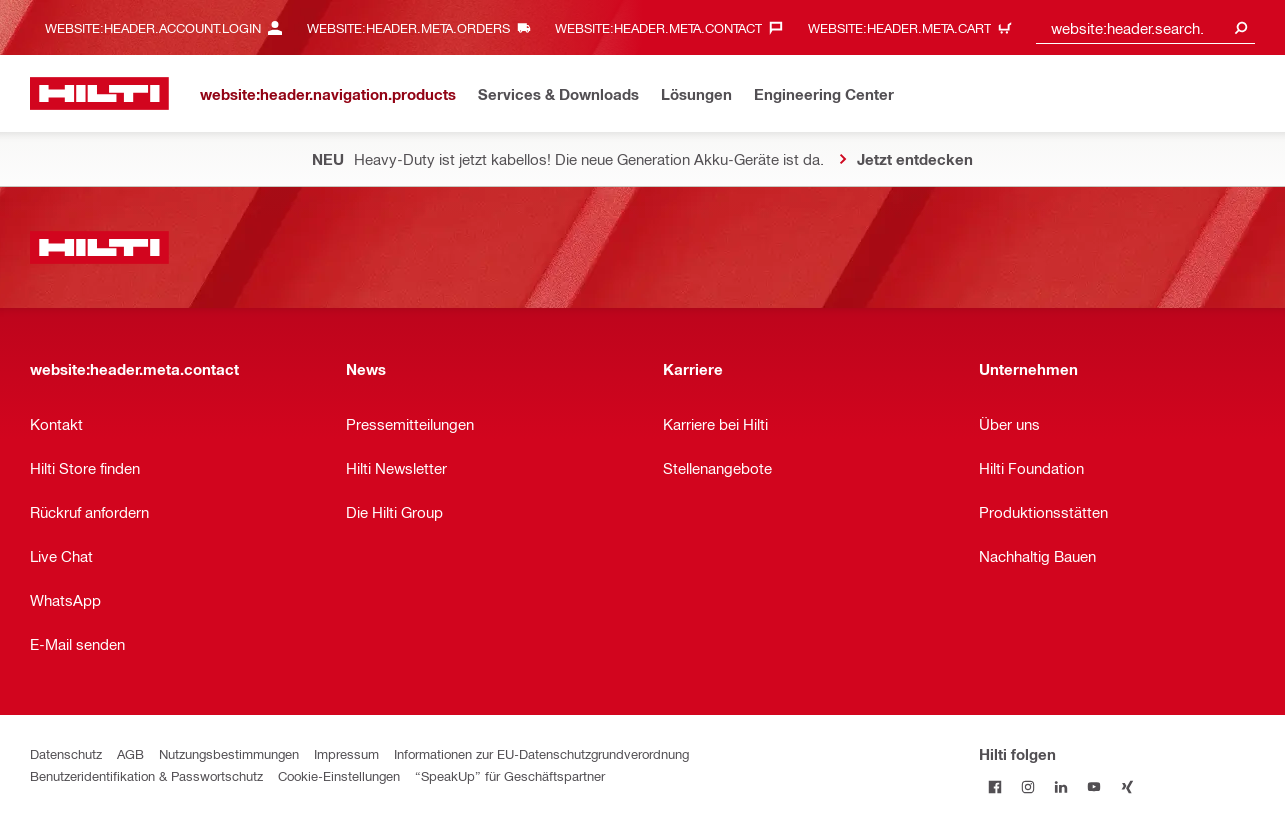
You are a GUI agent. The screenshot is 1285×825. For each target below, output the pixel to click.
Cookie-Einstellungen (339, 775)
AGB (130, 753)
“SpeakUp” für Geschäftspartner (510, 775)
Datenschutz (66, 753)
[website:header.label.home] (99, 93)
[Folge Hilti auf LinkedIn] (1061, 786)
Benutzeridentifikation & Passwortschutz (146, 775)
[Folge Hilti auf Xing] (1127, 786)
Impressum (346, 753)
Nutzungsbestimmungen (229, 753)
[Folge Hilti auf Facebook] (995, 786)
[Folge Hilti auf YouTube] (1094, 786)
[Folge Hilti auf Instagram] (1028, 786)
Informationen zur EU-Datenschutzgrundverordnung (541, 753)
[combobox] (1145, 27)
